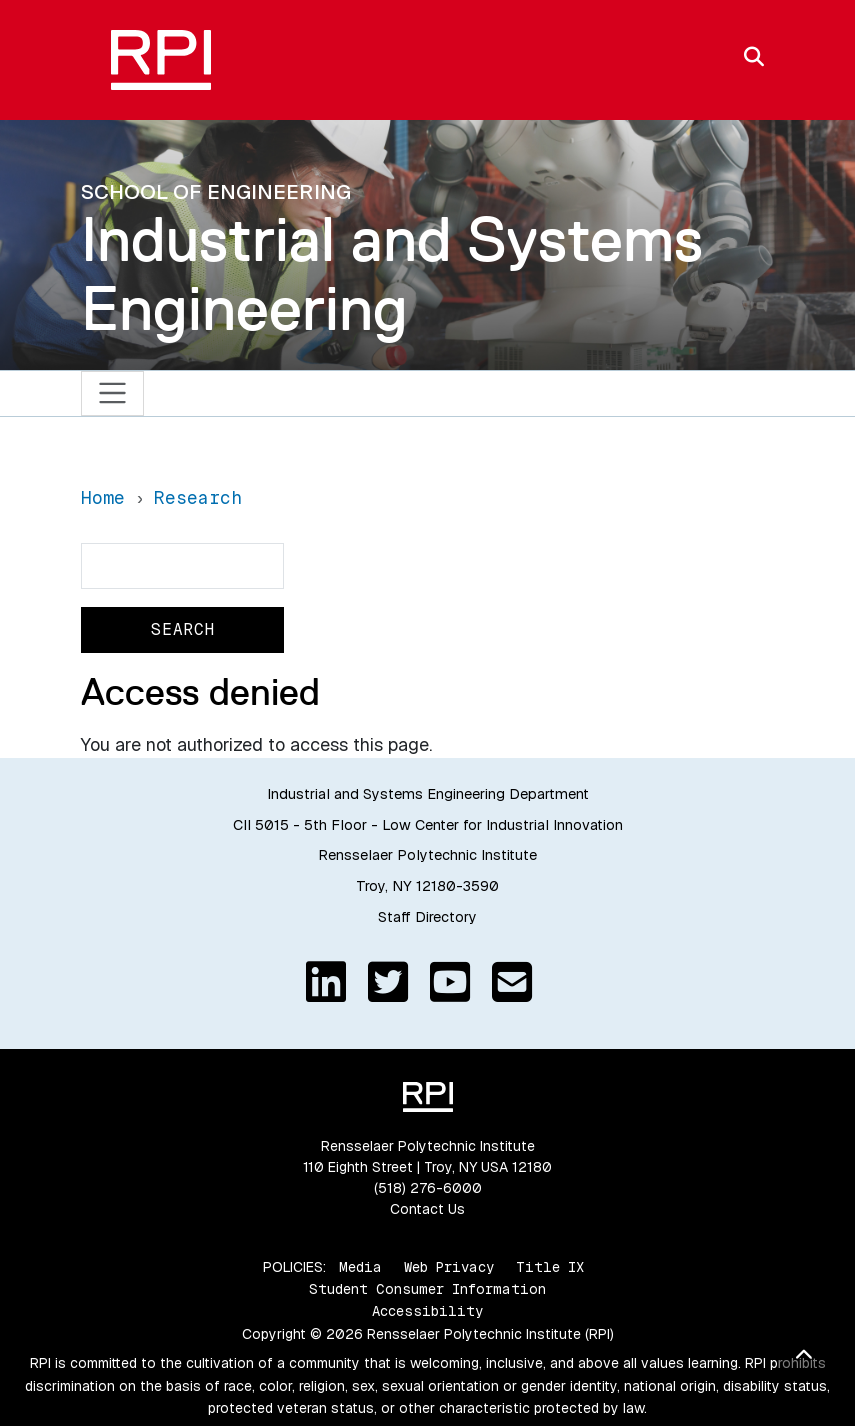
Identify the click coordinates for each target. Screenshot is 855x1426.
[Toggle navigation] (112, 393)
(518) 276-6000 (428, 1188)
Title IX (550, 1267)
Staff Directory (427, 917)
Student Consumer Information (427, 1289)
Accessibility (427, 1311)
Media (360, 1267)
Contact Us (427, 1209)
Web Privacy (449, 1267)
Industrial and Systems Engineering (392, 273)
